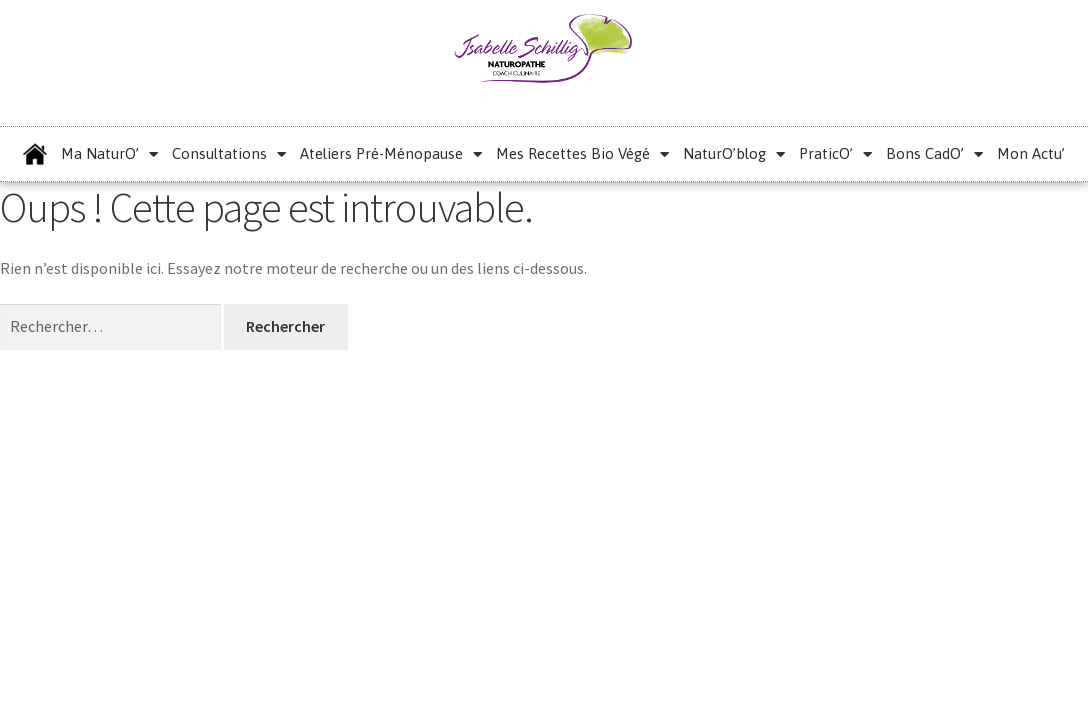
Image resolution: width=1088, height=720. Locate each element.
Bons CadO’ (934, 154)
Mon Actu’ (1031, 153)
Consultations (229, 154)
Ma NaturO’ (109, 154)
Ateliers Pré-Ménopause (391, 154)
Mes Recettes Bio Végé (582, 154)
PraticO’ (835, 154)
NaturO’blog (734, 154)
